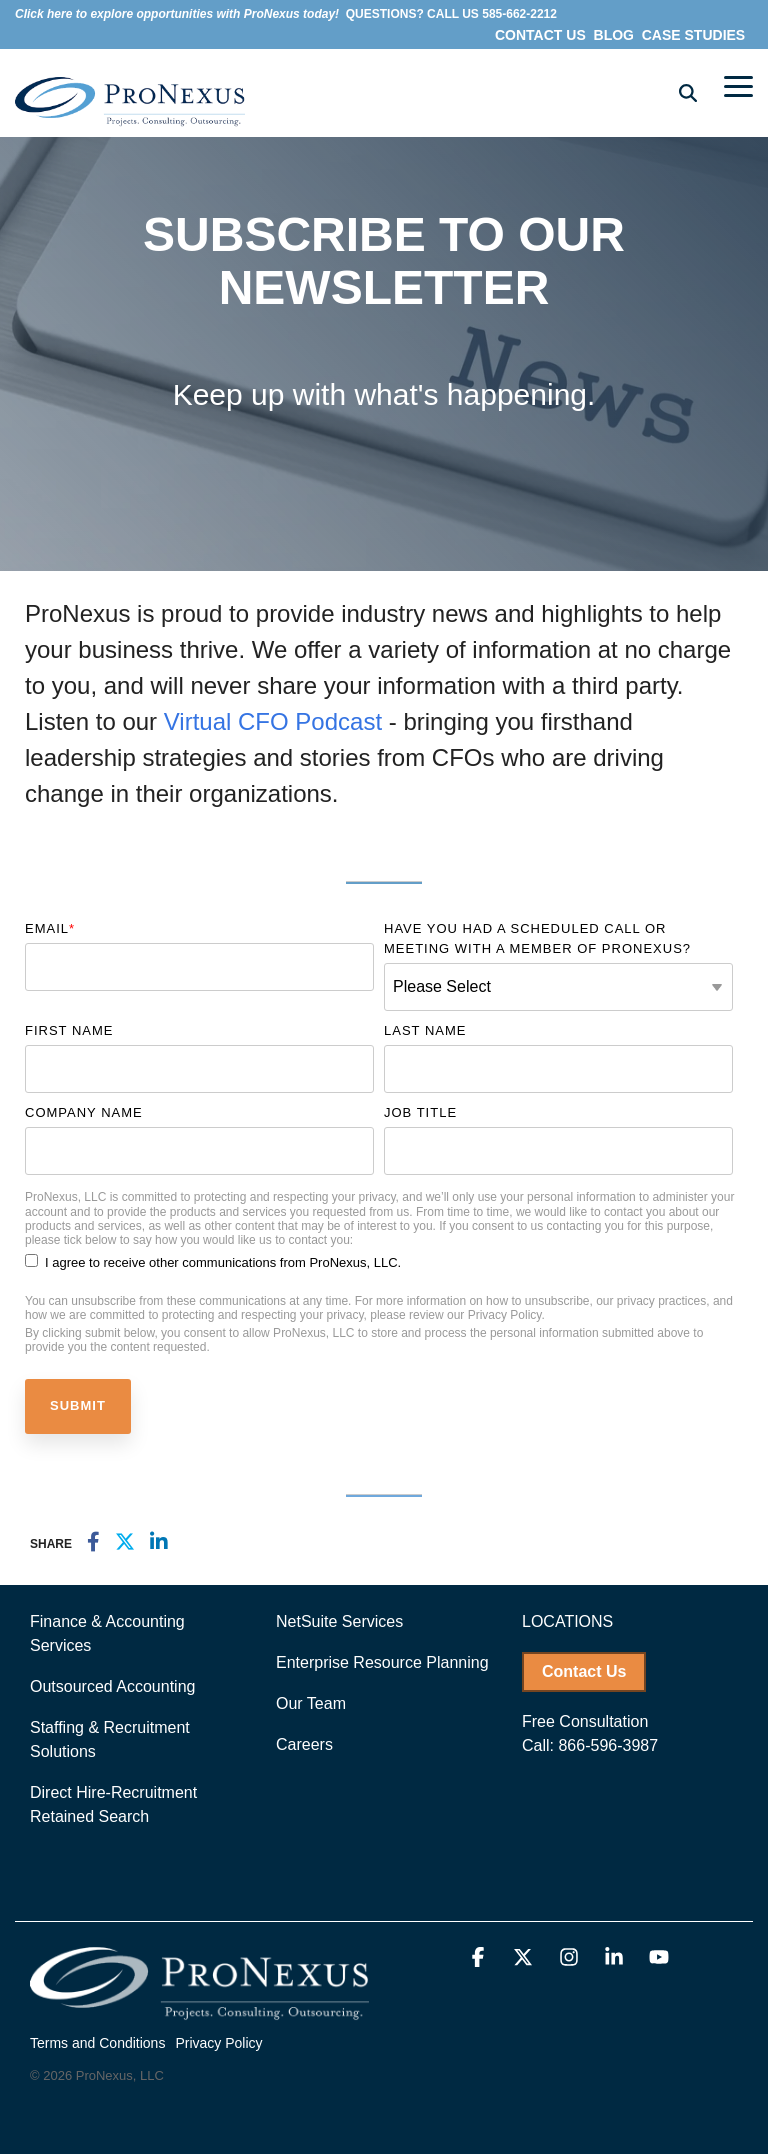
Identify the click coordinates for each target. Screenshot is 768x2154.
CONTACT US (542, 35)
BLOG (612, 35)
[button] (738, 85)
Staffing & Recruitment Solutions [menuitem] (112, 1739)
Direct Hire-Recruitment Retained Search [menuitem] (116, 1804)
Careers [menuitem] (304, 1744)
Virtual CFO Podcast (276, 721)
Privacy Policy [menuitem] (218, 2043)
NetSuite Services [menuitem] (339, 1621)
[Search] (688, 92)
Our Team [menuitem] (311, 1703)
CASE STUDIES (695, 35)
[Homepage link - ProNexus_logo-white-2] (199, 2010)
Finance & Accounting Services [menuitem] (109, 1633)
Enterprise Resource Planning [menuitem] (382, 1662)
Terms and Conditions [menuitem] (97, 2043)
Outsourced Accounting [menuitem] (112, 1686)
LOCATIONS (567, 1621)
